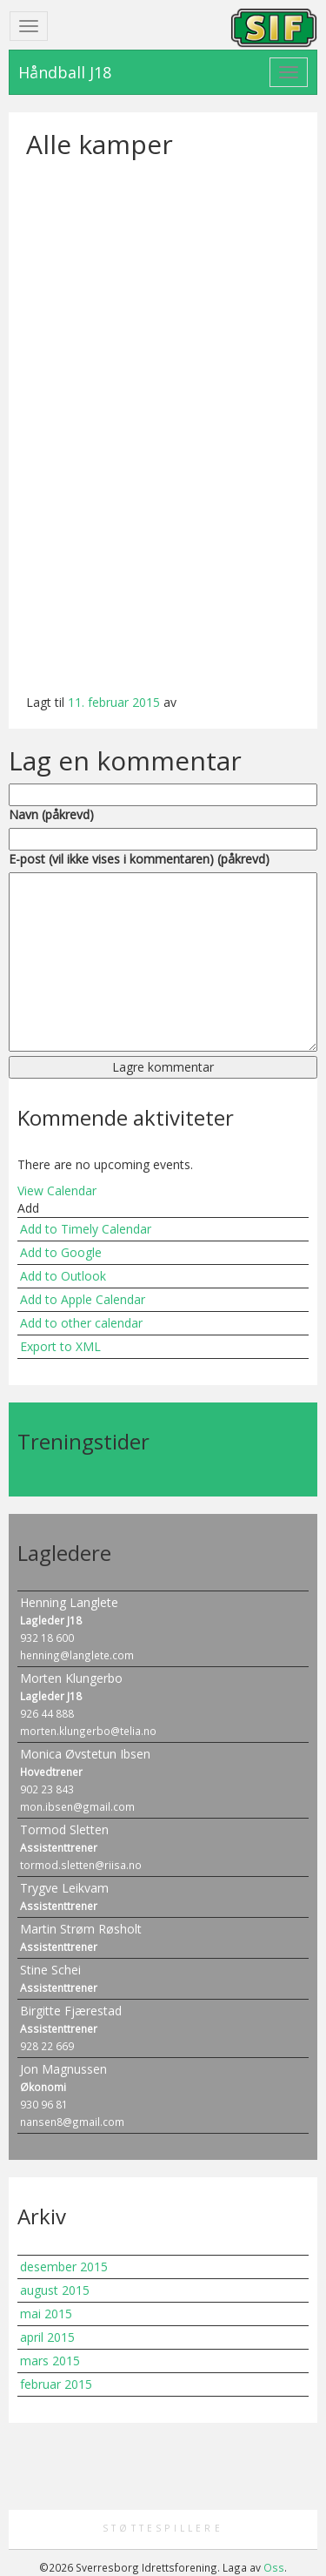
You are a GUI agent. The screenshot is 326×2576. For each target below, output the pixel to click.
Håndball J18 (64, 72)
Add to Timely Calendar (85, 1229)
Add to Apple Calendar (82, 1299)
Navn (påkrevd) (51, 814)
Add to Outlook (63, 1276)
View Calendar (56, 1190)
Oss (273, 2567)
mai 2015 (46, 2313)
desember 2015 (64, 2266)
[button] (28, 1208)
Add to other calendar (81, 1323)
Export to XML (60, 1346)
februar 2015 (56, 2384)
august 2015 (55, 2290)
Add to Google (61, 1252)
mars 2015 (50, 2360)
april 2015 (47, 2337)
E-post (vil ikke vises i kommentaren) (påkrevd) (139, 859)
